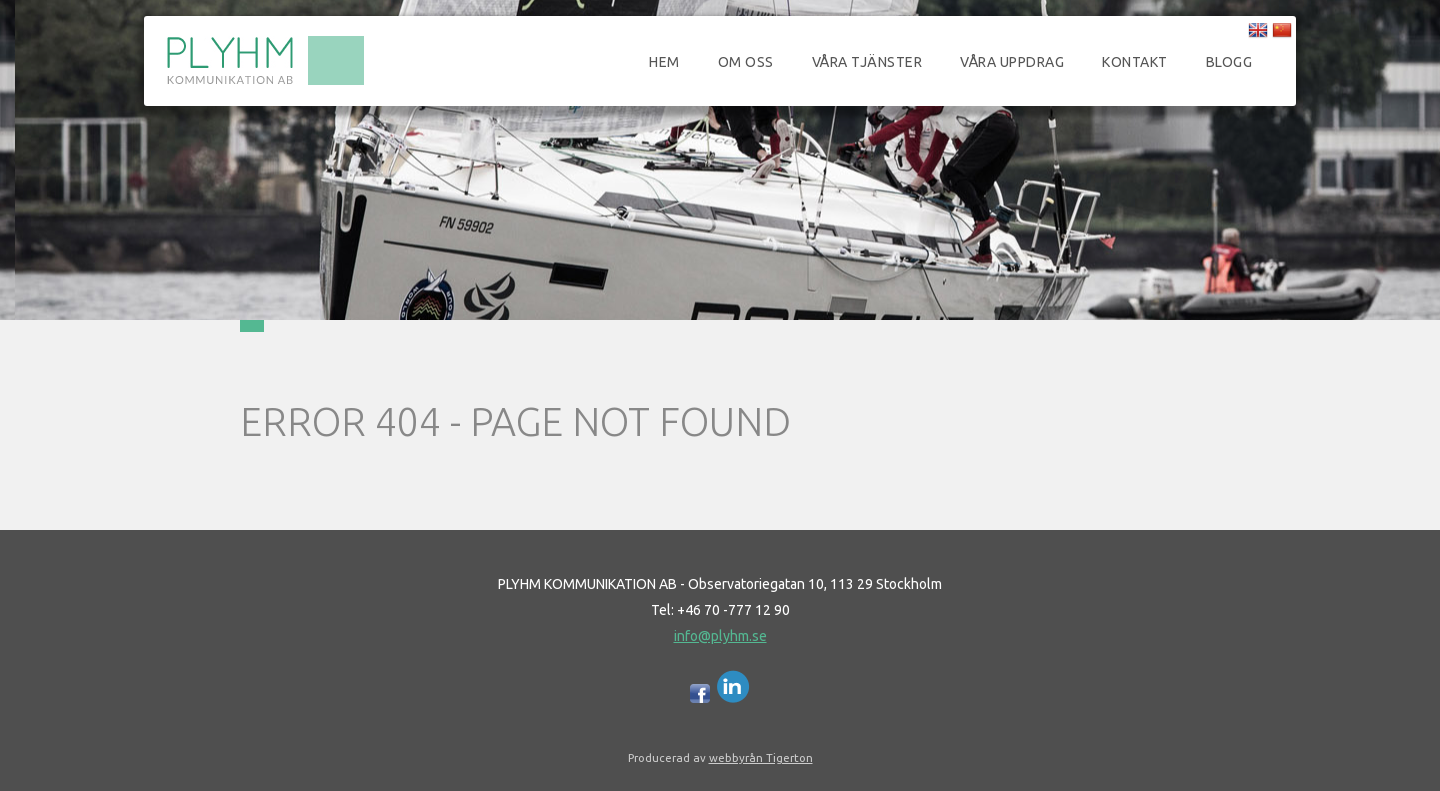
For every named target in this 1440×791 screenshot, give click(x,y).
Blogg (1229, 62)
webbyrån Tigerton (761, 757)
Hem (664, 62)
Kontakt (1135, 62)
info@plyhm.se (720, 636)
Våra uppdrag (1012, 62)
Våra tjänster (867, 62)
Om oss (746, 62)
